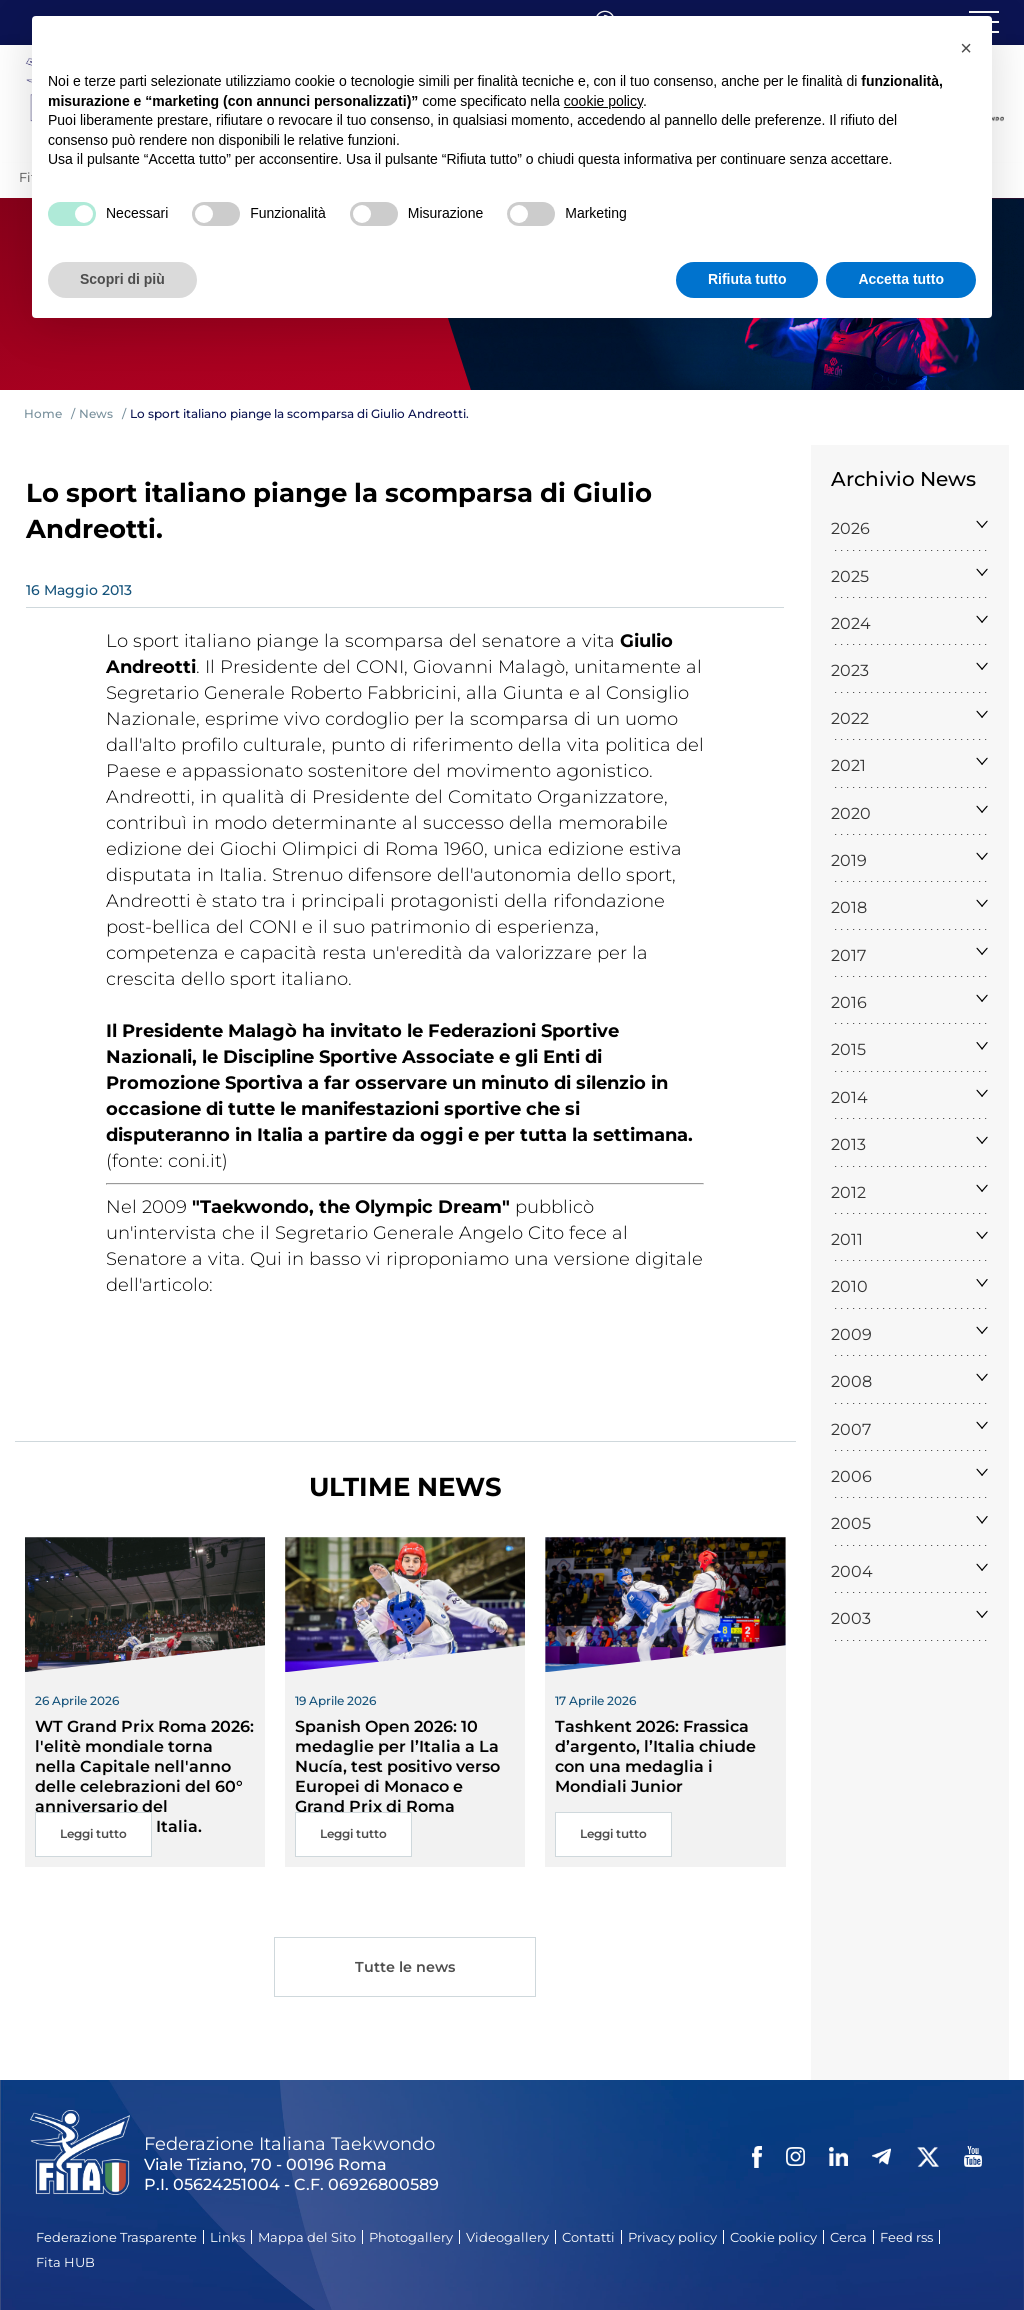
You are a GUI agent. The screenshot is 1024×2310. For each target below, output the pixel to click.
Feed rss (906, 2237)
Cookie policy (773, 2237)
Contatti (588, 2237)
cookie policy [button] (603, 101)
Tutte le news (405, 1968)
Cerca (848, 2237)
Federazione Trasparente (116, 2237)
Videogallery (507, 2237)
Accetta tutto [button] (901, 279)
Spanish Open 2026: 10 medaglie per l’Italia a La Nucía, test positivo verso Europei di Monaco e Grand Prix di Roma (397, 1766)
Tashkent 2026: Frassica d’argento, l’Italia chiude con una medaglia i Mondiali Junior (655, 1756)
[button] (966, 48)
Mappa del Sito (307, 2237)
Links (227, 2237)
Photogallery (411, 2237)
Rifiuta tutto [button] (747, 279)
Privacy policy (672, 2237)
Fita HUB (65, 2262)
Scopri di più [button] (122, 279)
